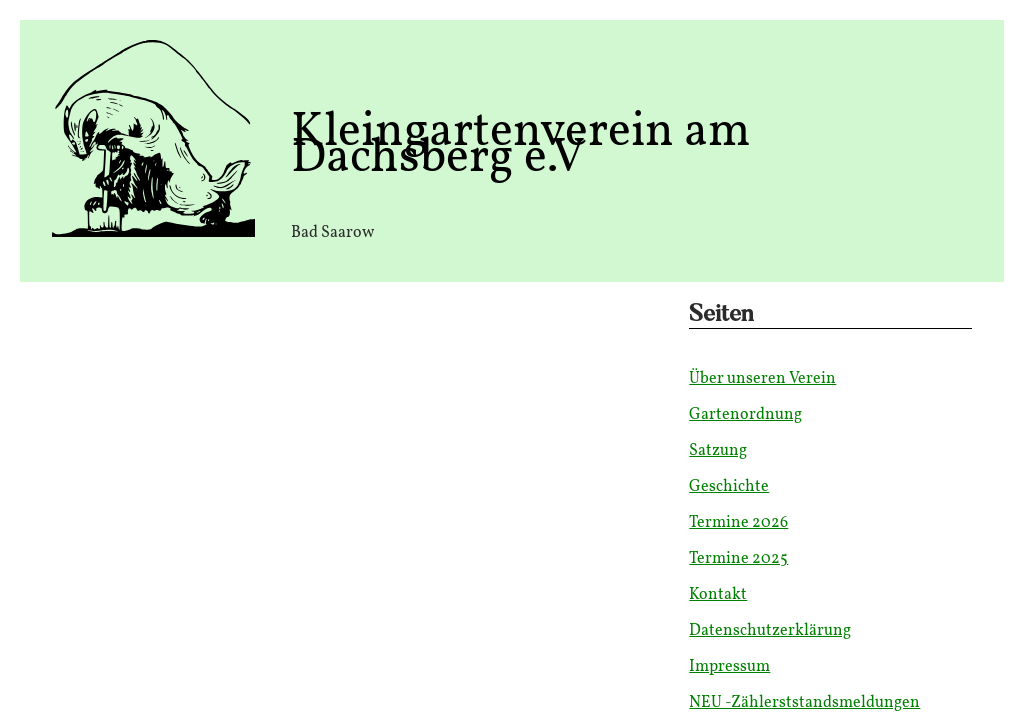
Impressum (729, 667)
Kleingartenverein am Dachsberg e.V (520, 145)
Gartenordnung (745, 415)
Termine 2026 (738, 523)
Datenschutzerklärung (770, 631)
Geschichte (729, 487)
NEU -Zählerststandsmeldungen (804, 703)
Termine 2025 (738, 559)
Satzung (718, 451)
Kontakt (718, 595)
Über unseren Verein (762, 379)
